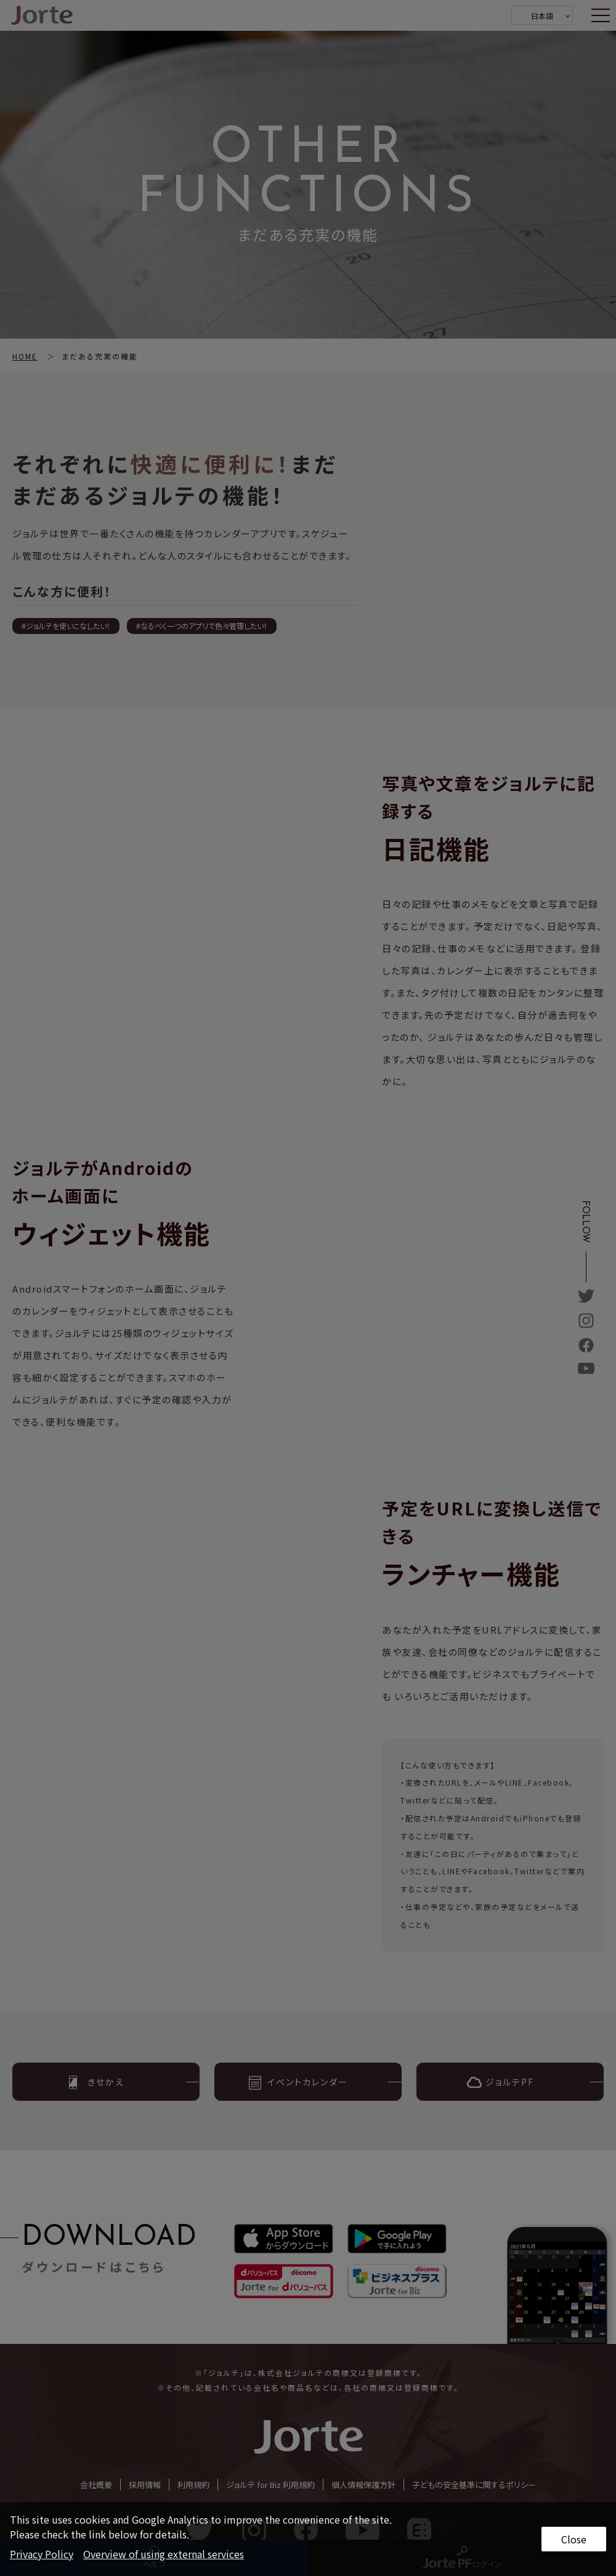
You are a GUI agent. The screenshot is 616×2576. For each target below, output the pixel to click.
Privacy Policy (41, 2553)
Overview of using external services (163, 2553)
